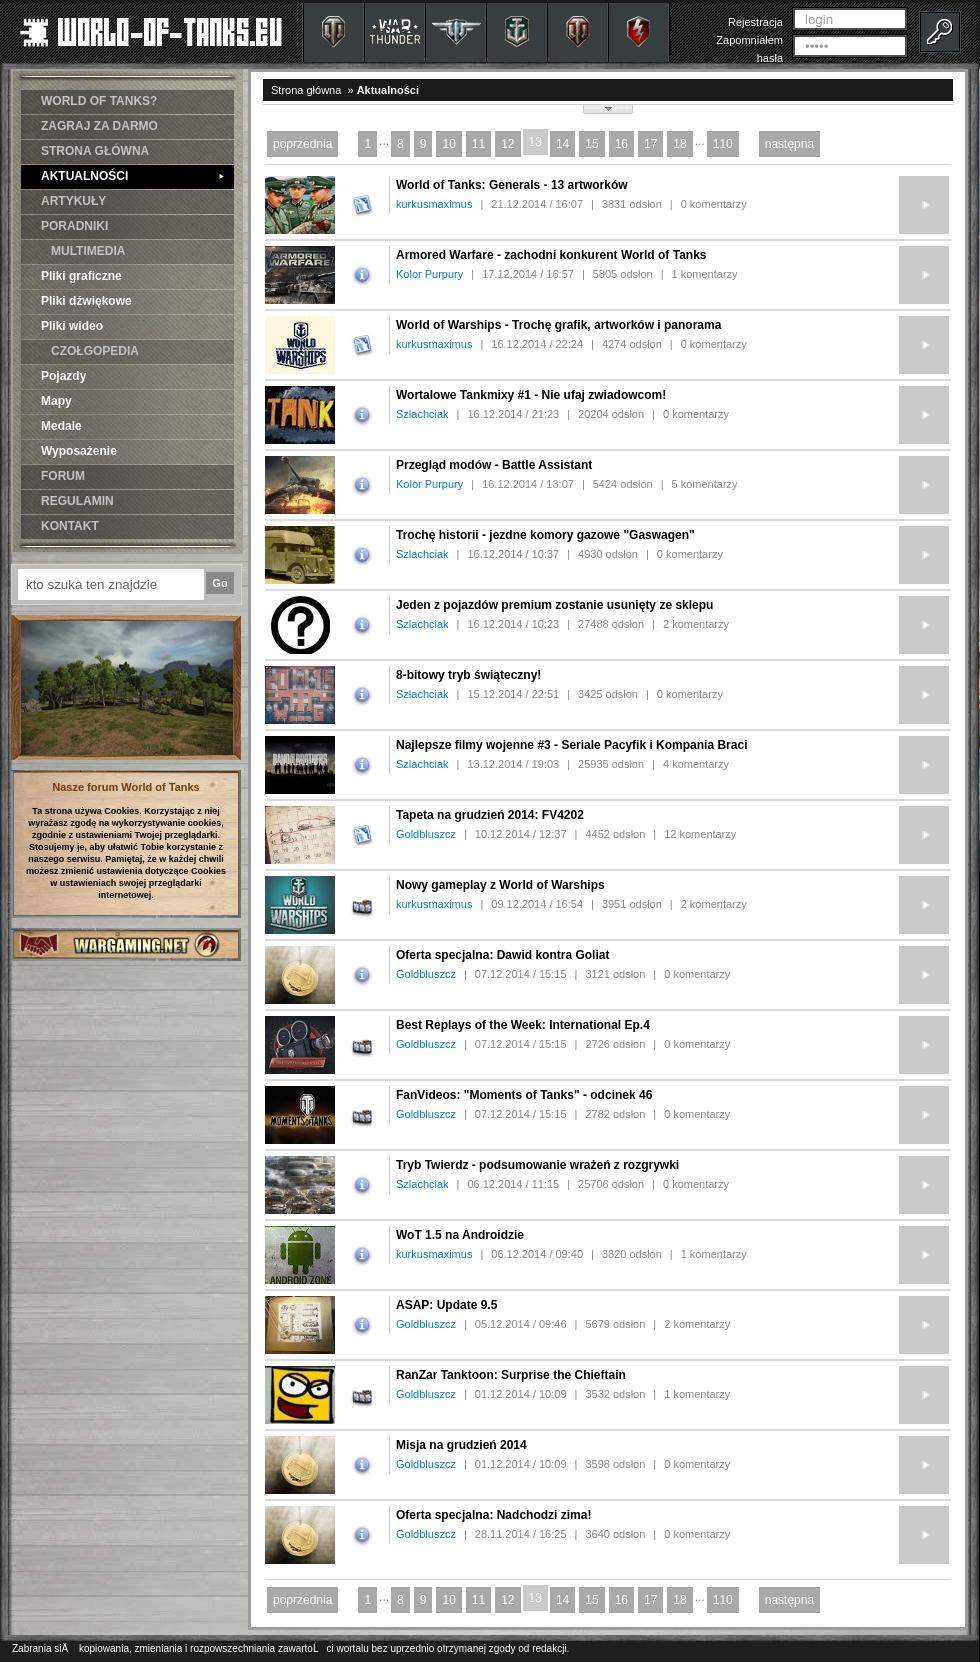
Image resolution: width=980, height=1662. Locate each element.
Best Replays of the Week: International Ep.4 (523, 1025)
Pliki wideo (72, 326)
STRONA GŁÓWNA (95, 151)
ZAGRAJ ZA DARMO (99, 126)
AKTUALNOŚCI (132, 176)
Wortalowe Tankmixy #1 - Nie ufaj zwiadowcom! (531, 395)
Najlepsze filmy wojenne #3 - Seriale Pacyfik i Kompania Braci (571, 745)
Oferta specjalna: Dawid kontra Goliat (502, 955)
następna (789, 144)
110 (723, 144)
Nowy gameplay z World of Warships (500, 885)
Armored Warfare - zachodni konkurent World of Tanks (551, 255)
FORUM (63, 476)
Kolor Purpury (429, 274)
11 (478, 144)
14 (562, 144)
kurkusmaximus (434, 204)
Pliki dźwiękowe (86, 301)
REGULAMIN (77, 501)
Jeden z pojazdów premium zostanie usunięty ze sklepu (554, 605)
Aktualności (388, 90)
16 (621, 144)
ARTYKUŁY (73, 201)
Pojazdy (63, 376)
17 (650, 144)
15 (591, 144)
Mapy (56, 401)
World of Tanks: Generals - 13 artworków (512, 185)
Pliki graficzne (81, 276)
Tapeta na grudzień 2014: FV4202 (490, 815)
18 (679, 144)
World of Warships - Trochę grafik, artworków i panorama (558, 325)
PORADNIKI (74, 226)
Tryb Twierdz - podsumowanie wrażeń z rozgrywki (537, 1165)
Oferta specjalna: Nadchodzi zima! (493, 1515)
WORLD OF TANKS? (99, 101)
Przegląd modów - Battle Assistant (494, 465)
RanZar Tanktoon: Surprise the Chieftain (511, 1375)
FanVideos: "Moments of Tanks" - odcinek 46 (524, 1095)
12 (507, 144)
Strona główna (306, 90)
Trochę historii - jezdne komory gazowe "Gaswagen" (545, 535)
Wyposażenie (79, 451)
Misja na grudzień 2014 (461, 1445)
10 (448, 144)
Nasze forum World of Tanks (126, 787)
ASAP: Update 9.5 (446, 1305)
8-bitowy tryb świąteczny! (468, 675)
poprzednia (302, 144)
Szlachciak (422, 414)
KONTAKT (70, 526)
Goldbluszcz (426, 834)
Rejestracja (755, 22)
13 (535, 142)
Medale (61, 426)
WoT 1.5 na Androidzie (460, 1235)
